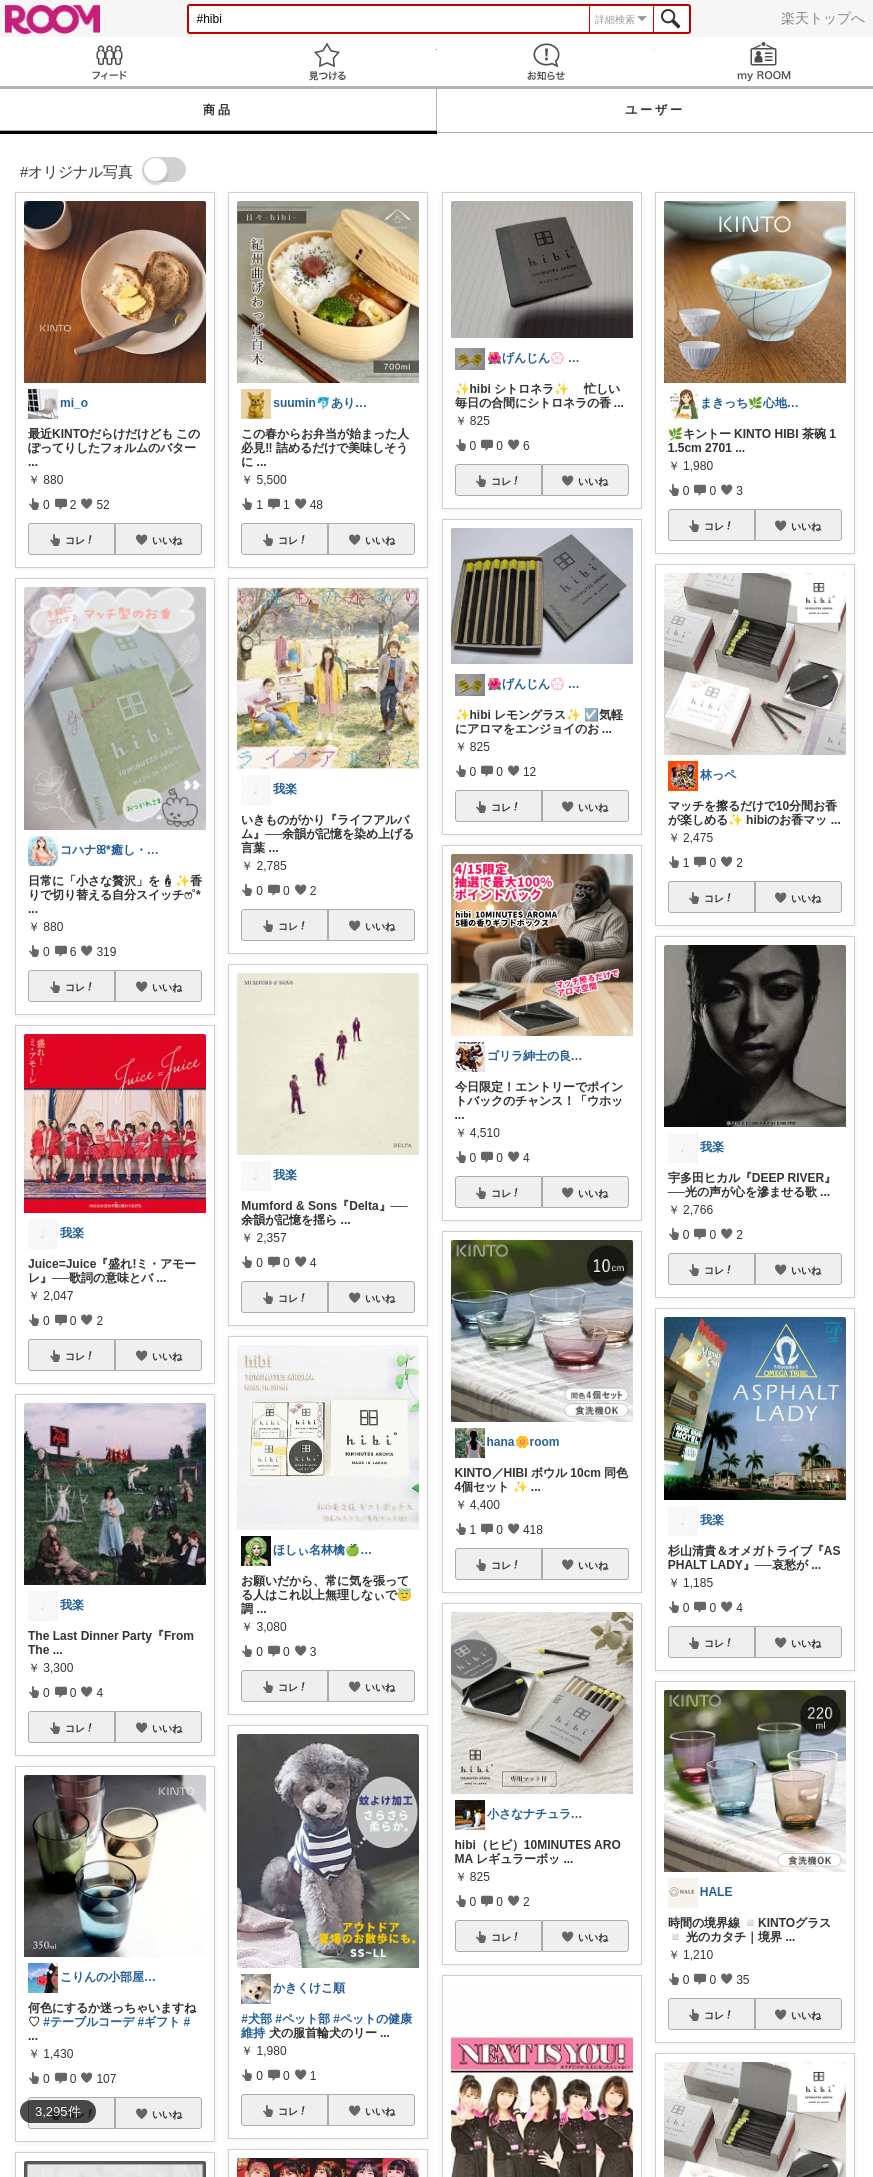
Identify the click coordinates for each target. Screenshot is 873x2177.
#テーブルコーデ (88, 2022)
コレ (80, 540)
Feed (109, 61)
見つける (327, 61)
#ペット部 (302, 2019)
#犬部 (256, 2019)
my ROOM (764, 61)
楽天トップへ (823, 18)
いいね (167, 540)
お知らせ (546, 61)
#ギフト (158, 2022)
